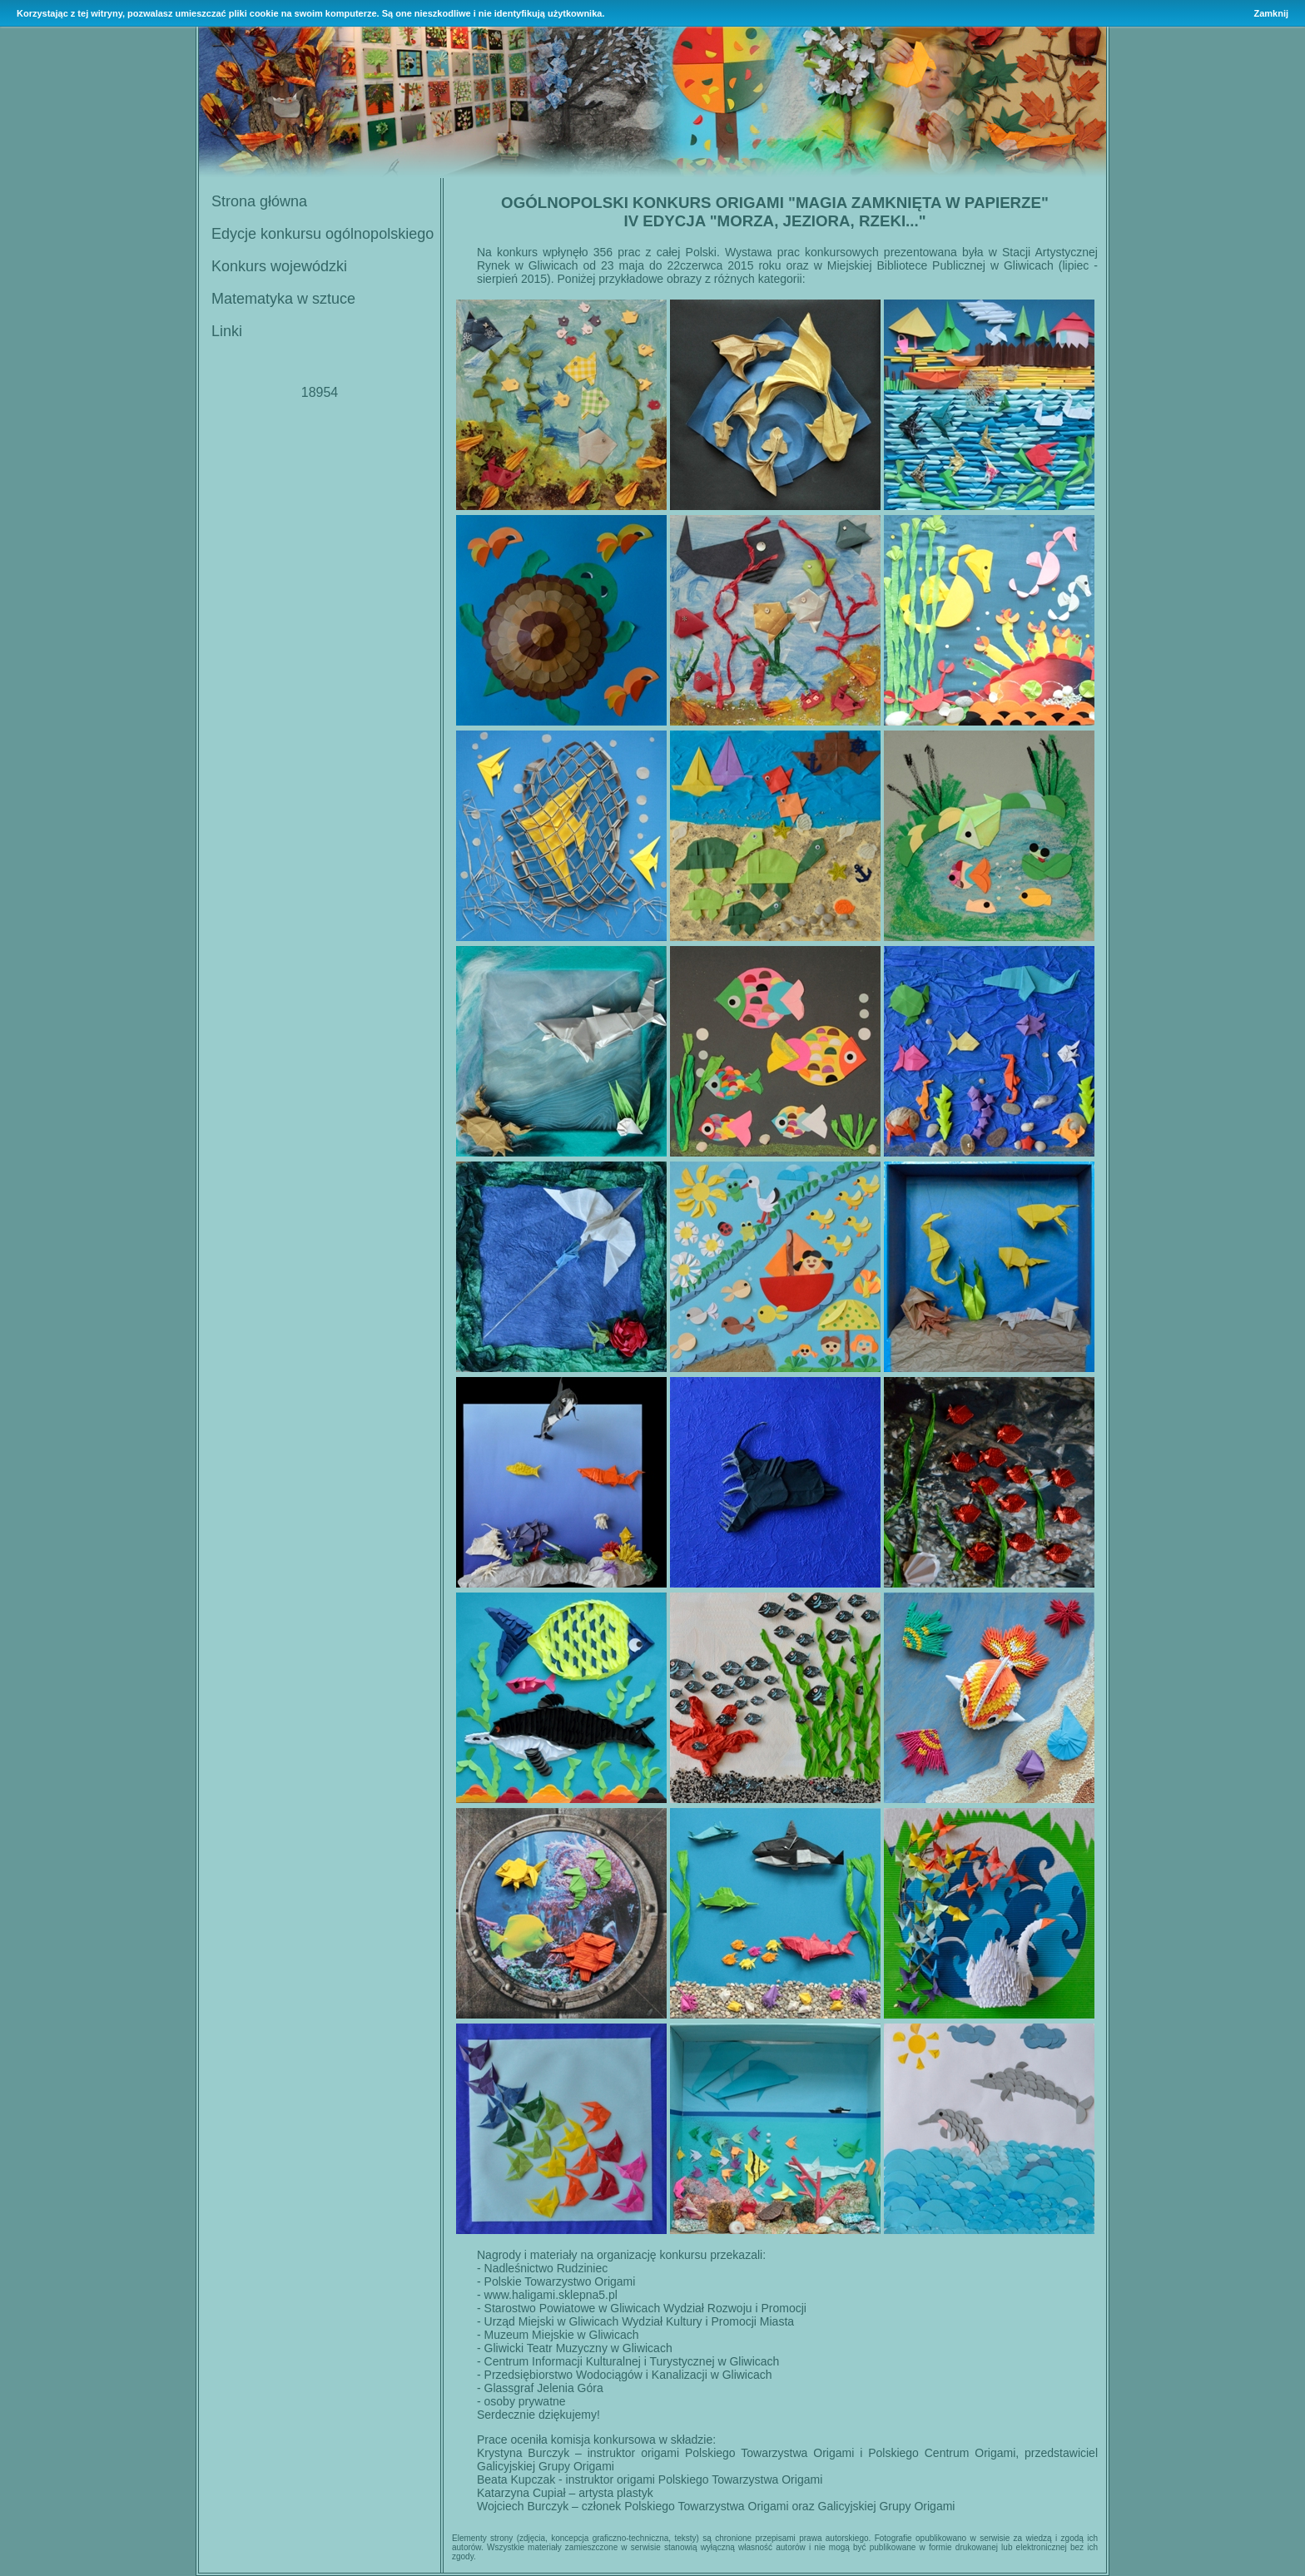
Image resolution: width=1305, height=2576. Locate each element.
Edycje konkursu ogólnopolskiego (322, 233)
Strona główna (259, 201)
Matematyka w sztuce (283, 298)
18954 (320, 392)
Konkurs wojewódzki (279, 266)
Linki (226, 331)
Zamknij (1270, 13)
